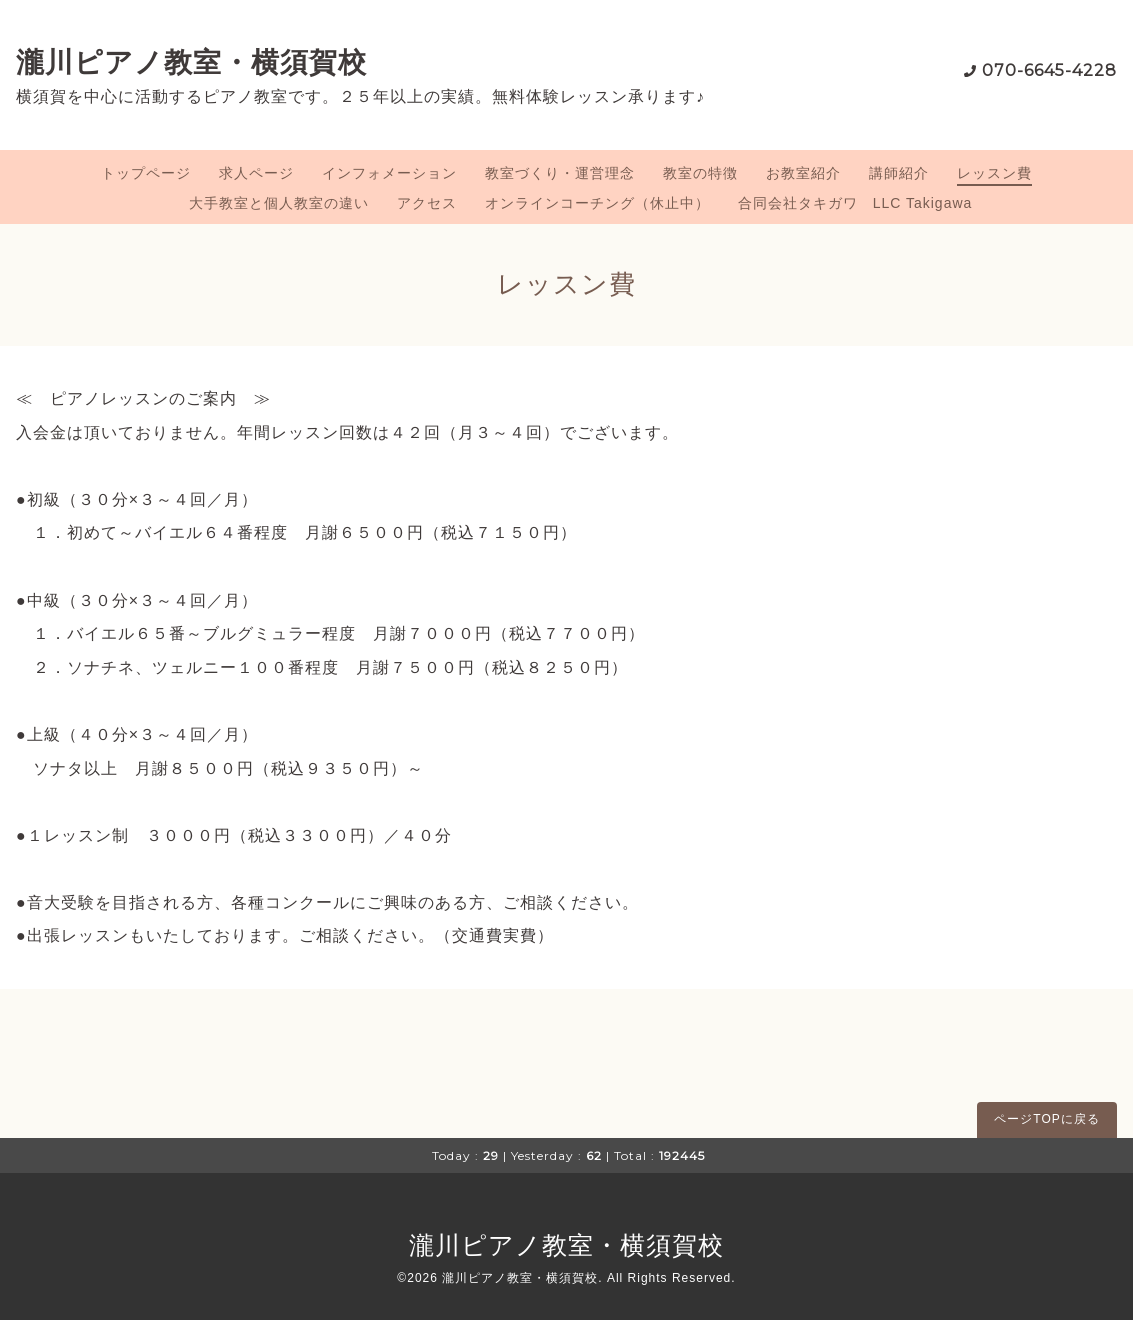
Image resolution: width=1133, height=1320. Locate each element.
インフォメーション (389, 173)
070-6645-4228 (1049, 70)
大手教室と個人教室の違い (279, 203)
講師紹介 (899, 173)
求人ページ (256, 173)
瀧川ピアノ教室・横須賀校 (191, 62)
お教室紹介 (803, 173)
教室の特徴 (700, 173)
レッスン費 (994, 173)
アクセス (427, 203)
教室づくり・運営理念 (560, 173)
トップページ (146, 173)
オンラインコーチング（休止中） (597, 203)
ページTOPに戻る (1046, 1119)
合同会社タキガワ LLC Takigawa (855, 203)
